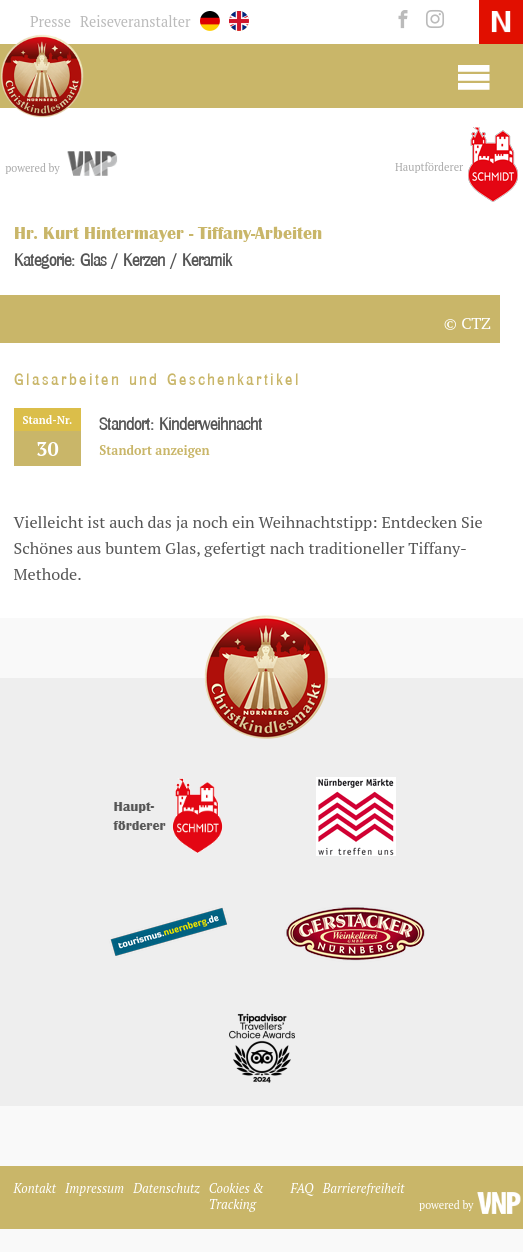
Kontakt (35, 1188)
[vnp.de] (90, 164)
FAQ (302, 1188)
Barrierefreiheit (364, 1188)
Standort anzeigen (154, 450)
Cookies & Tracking (236, 1196)
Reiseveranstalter (135, 21)
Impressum (94, 1188)
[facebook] (400, 20)
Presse (50, 21)
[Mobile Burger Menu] (473, 76)
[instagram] (430, 20)
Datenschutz (166, 1188)
